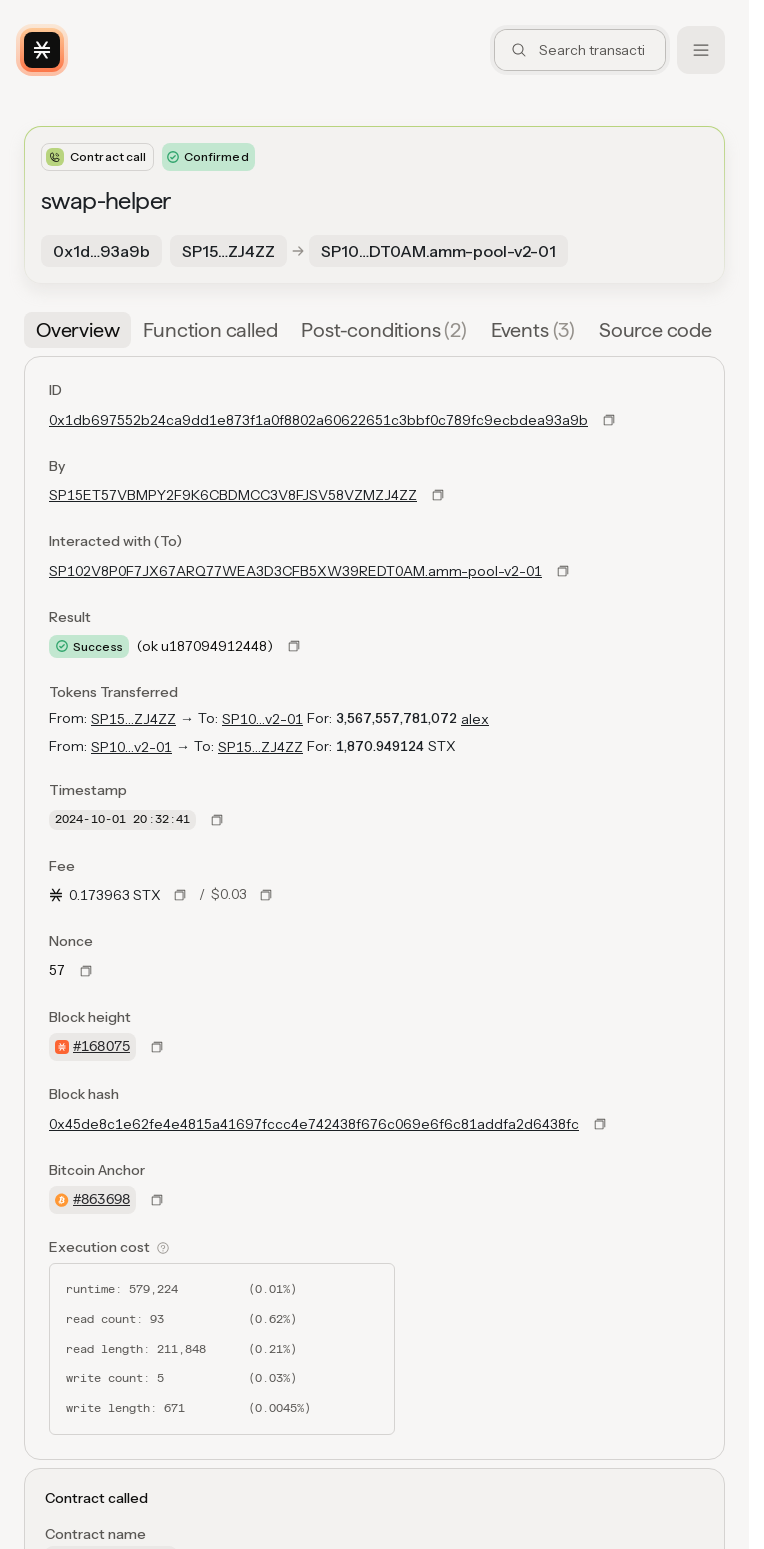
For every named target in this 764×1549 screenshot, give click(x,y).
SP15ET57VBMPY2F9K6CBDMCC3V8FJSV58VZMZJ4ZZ (233, 495)
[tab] (77, 330)
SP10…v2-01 (262, 719)
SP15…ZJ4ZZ (133, 719)
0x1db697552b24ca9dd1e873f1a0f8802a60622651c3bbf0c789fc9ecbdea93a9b (318, 420)
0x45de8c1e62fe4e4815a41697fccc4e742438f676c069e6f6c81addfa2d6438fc (314, 1124)
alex (475, 719)
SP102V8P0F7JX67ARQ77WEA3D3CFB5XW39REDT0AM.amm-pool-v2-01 (295, 571)
